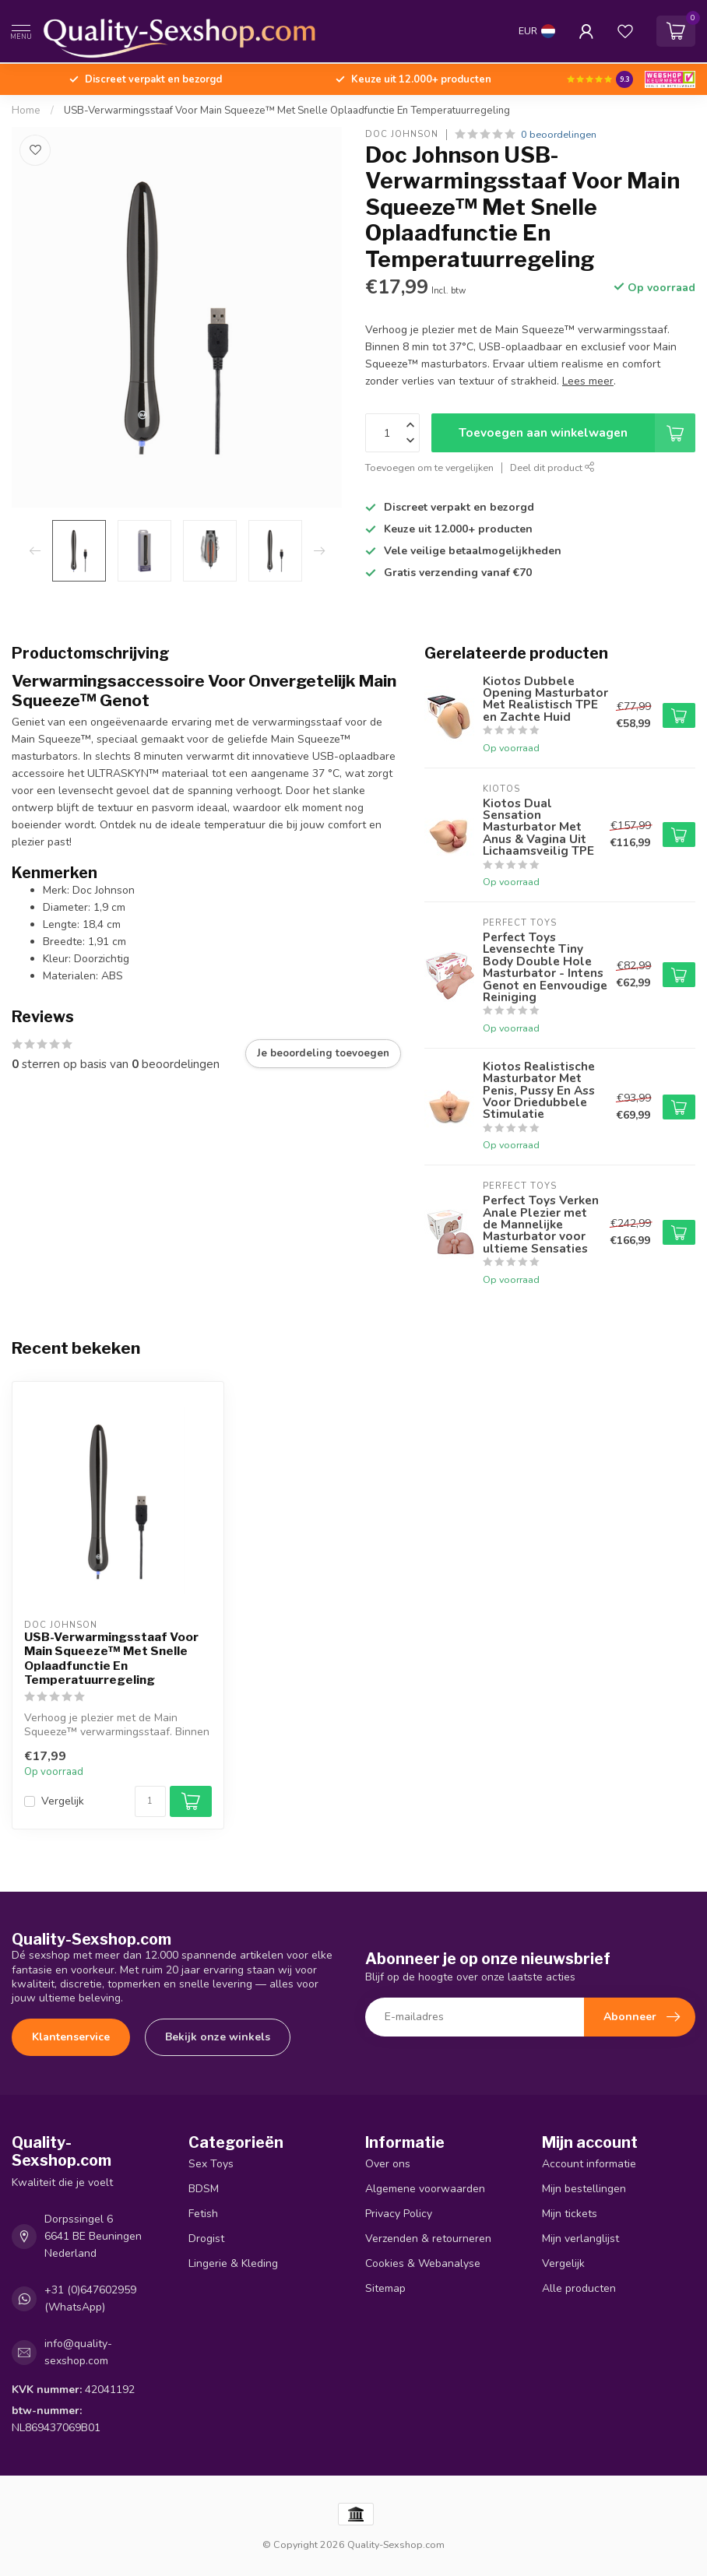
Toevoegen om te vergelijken (429, 467)
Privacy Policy (398, 2213)
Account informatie (589, 2163)
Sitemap (385, 2288)
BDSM (203, 2188)
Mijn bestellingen (584, 2188)
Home (26, 111)
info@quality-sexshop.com (78, 2352)
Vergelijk (62, 1801)
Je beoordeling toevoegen (323, 1053)
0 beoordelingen (558, 134)
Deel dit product (552, 467)
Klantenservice (71, 2037)
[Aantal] (150, 1801)
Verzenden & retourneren (428, 2238)
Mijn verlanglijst (580, 2238)
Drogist (206, 2238)
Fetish (203, 2213)
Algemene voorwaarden (425, 2188)
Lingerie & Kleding (233, 2263)
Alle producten (579, 2288)
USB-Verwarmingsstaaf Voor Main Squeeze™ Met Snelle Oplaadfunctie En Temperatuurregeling (287, 111)
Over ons (387, 2163)
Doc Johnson (401, 134)
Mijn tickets (569, 2213)
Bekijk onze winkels (217, 2037)
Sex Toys (211, 2163)
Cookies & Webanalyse (422, 2263)
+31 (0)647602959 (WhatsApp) (90, 2298)
